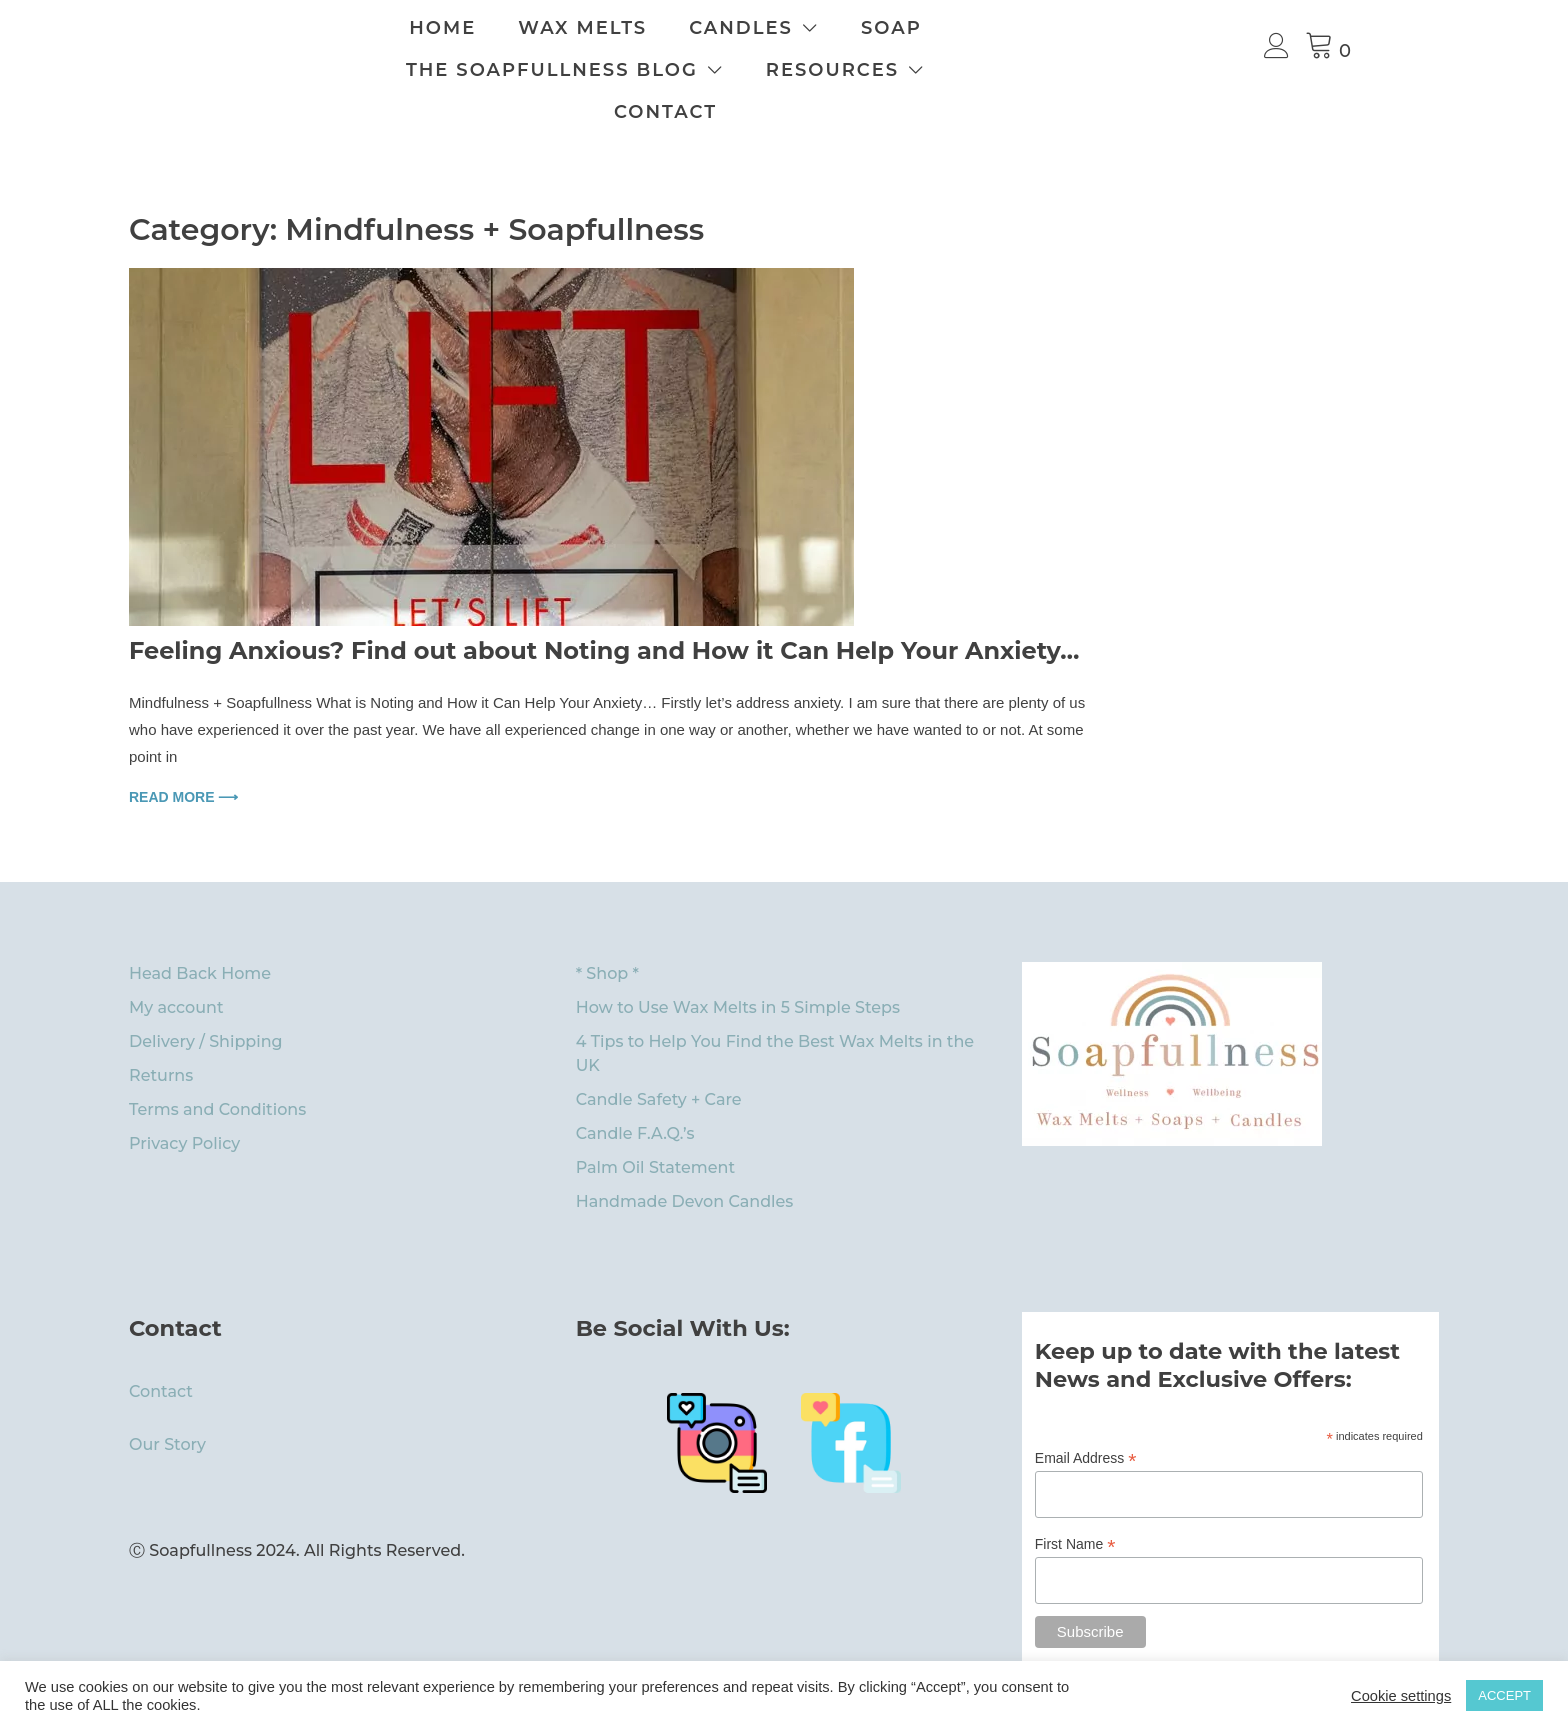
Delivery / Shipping (206, 999)
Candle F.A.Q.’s (635, 1091)
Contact (1047, 70)
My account (176, 965)
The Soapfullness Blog (580, 70)
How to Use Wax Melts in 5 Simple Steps (738, 965)
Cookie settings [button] (1401, 1696)
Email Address (1086, 1416)
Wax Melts (683, 28)
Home (543, 28)
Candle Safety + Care (659, 1057)
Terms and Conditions (217, 1067)
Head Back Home (200, 931)
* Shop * (607, 931)
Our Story (167, 1402)
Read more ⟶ (183, 755)
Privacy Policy (184, 1101)
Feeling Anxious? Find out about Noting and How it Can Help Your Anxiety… (604, 608)
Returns (161, 1033)
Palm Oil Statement (655, 1125)
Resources (860, 70)
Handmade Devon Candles (685, 1159)
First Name (1075, 1502)
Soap (992, 28)
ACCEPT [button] (1504, 1695)
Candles (842, 28)
